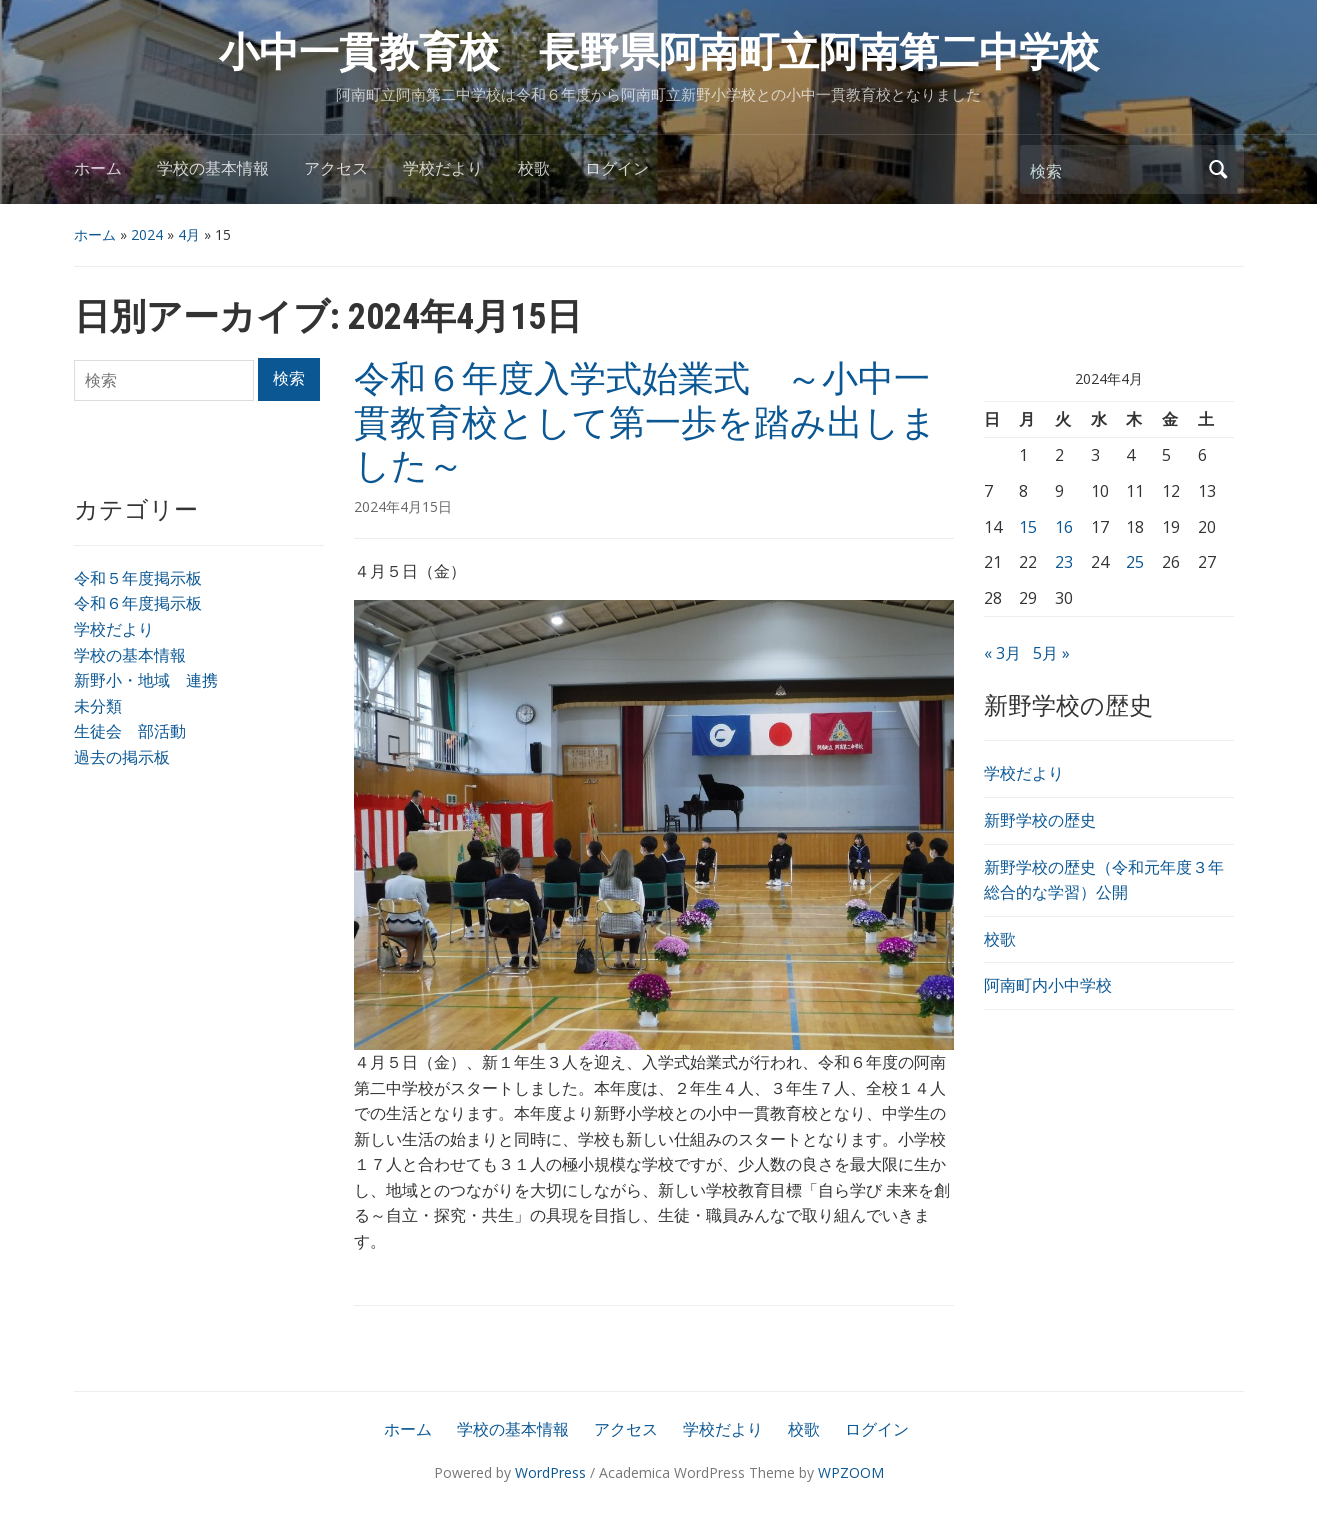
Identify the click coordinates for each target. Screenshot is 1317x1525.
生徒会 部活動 (130, 731)
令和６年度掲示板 (138, 603)
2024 (147, 234)
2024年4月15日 (403, 506)
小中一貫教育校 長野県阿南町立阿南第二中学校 (659, 52)
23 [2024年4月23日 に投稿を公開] (1064, 562)
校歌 (534, 168)
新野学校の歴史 (1040, 820)
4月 (189, 234)
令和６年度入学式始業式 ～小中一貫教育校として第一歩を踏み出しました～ (645, 422)
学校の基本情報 (213, 168)
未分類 (98, 706)
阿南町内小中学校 (1048, 985)
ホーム (98, 168)
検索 (1219, 169)
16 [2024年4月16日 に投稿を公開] (1064, 527)
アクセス (336, 168)
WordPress (550, 1472)
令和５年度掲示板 (138, 578)
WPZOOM (851, 1472)
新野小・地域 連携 (146, 680)
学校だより (443, 168)
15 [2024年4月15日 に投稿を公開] (1028, 527)
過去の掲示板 (122, 757)
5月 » (1051, 653)
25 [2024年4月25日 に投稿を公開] (1135, 562)
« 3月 (1002, 653)
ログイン (617, 168)
